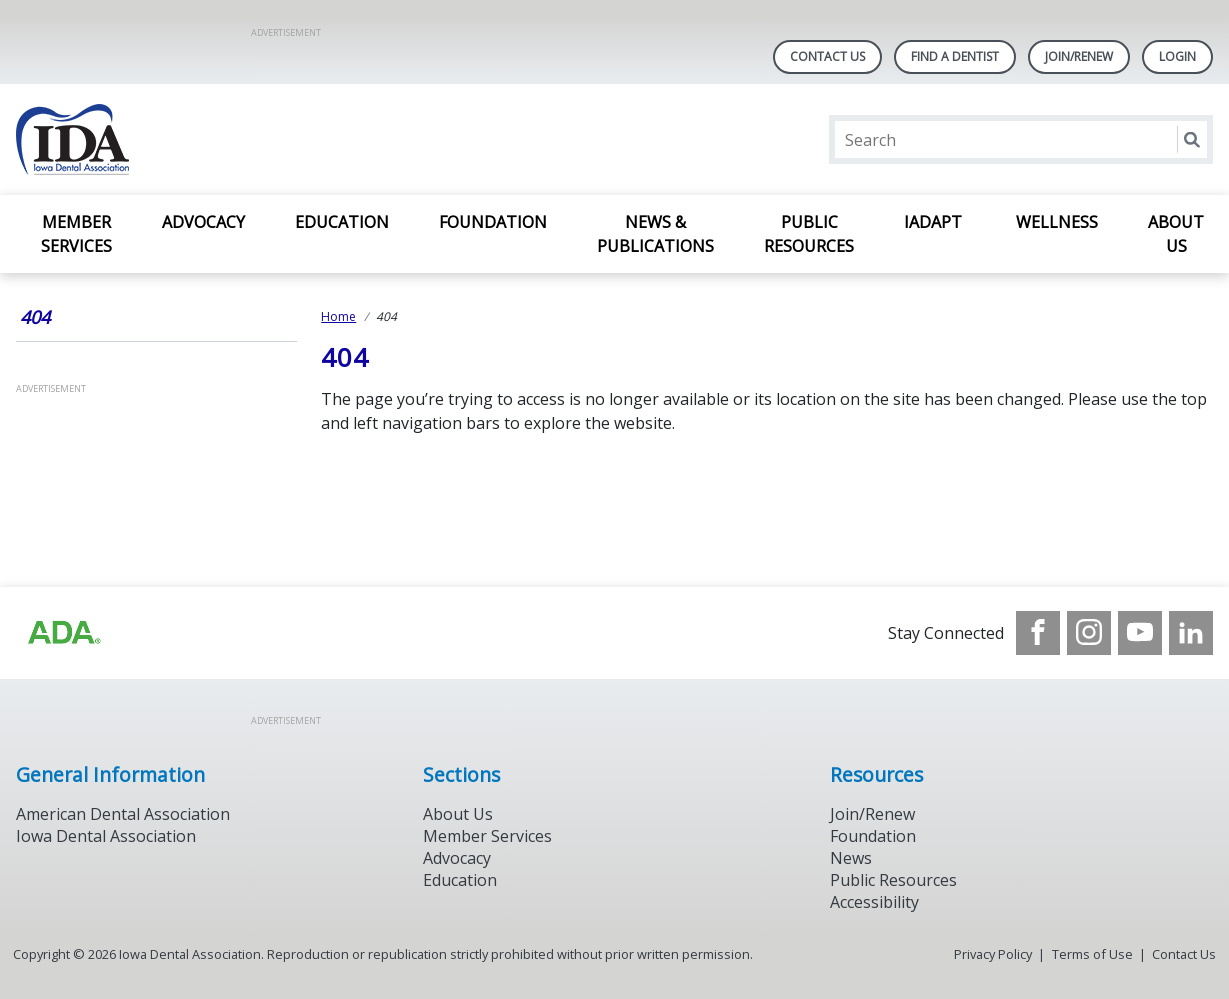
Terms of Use (1092, 954)
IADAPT (935, 222)
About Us (1176, 234)
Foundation (493, 222)
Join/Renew (1079, 56)
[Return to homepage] (274, 139)
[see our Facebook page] (1038, 633)
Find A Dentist (955, 56)
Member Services (76, 234)
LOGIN (1177, 56)
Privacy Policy (993, 954)
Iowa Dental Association (106, 836)
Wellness (1057, 222)
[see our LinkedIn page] (1191, 633)
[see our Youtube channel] (1140, 633)
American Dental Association (123, 814)
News (851, 858)
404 (35, 317)
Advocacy (203, 222)
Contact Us (827, 56)
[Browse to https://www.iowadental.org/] (63, 633)
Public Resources (809, 234)
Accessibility (874, 902)
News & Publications (655, 234)
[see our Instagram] (1089, 633)
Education (342, 222)
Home (338, 316)
